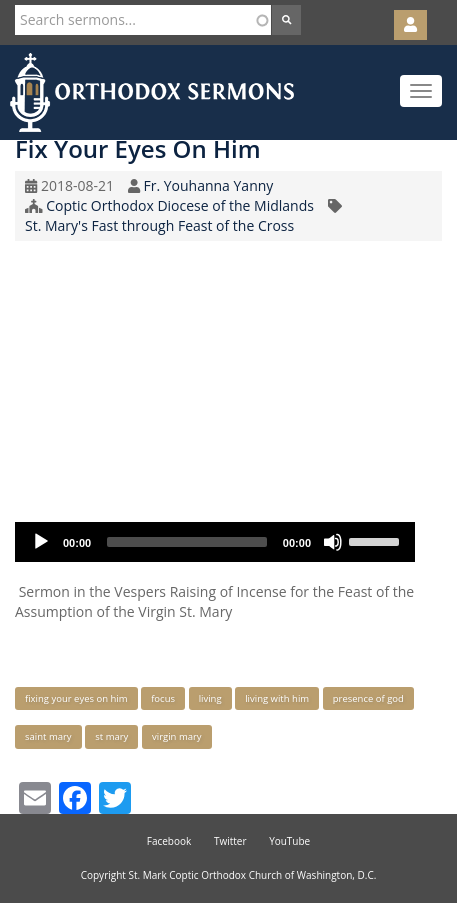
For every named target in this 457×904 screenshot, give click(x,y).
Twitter (230, 841)
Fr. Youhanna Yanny (208, 185)
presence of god (368, 698)
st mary (111, 736)
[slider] (187, 542)
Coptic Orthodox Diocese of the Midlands (180, 205)
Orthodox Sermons (152, 92)
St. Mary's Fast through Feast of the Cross (159, 225)
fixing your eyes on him (76, 698)
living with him (277, 698)
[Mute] (333, 542)
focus (163, 698)
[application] (215, 542)
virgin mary (177, 736)
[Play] (41, 542)
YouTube (289, 841)
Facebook (169, 841)
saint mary (48, 736)
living (210, 698)
